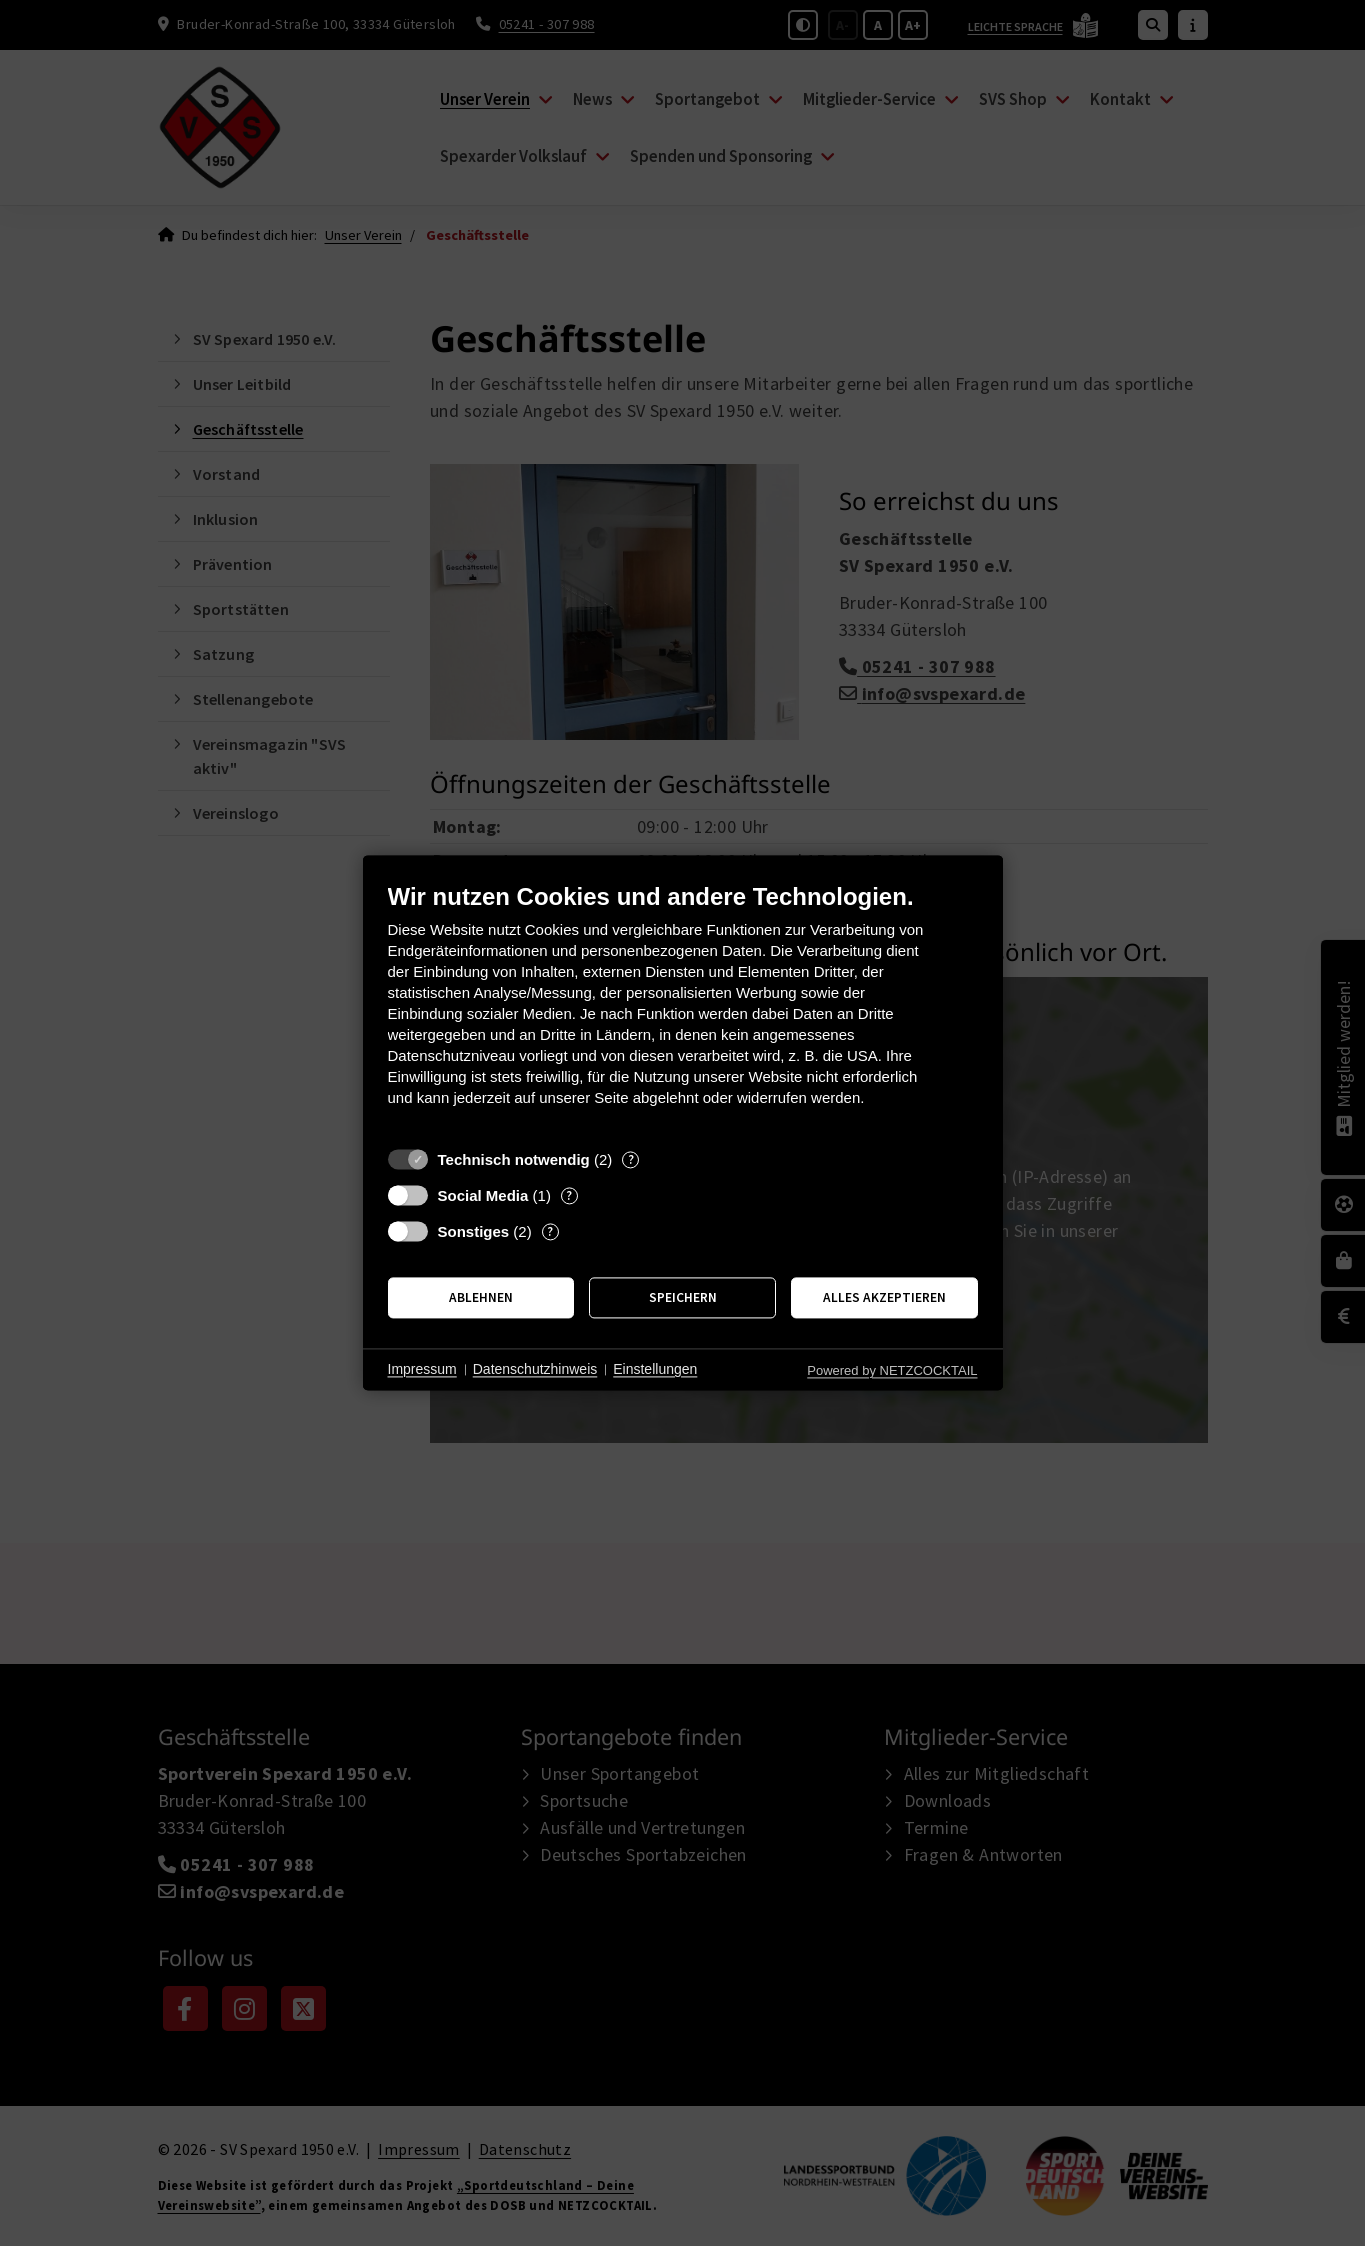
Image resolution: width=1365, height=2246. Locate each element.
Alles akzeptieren (884, 1297)
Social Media (483, 1195)
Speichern (683, 1297)
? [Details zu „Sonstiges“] (550, 1231)
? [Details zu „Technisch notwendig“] (631, 1159)
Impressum (422, 1369)
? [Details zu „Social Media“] (569, 1195)
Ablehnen (481, 1297)
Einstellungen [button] (655, 1369)
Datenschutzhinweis (535, 1369)
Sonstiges (474, 1231)
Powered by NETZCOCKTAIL (892, 1370)
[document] (683, 1009)
